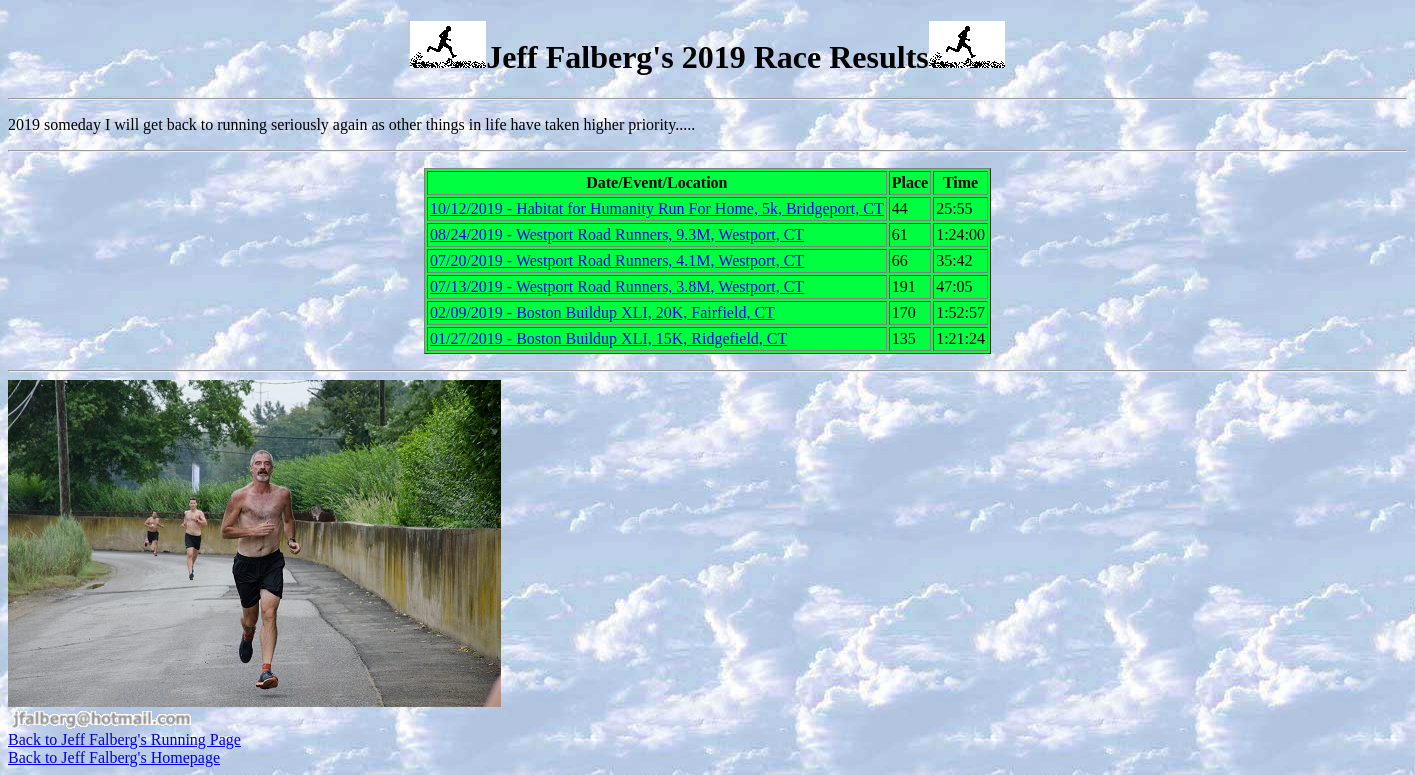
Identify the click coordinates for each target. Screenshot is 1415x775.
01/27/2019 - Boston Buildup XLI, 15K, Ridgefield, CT (608, 338)
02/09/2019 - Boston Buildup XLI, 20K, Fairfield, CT (602, 312)
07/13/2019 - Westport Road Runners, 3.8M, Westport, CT (617, 286)
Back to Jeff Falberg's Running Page (124, 739)
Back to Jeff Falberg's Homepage (114, 757)
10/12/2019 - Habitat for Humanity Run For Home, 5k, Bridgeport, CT (657, 208)
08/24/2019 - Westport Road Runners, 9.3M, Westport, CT (617, 234)
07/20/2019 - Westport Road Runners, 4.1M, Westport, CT (617, 260)
